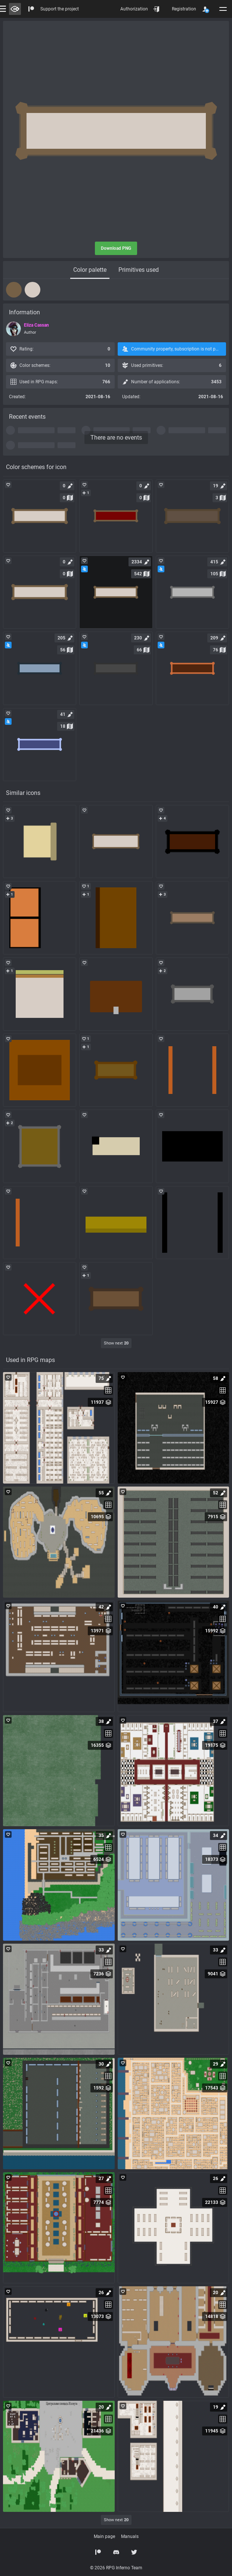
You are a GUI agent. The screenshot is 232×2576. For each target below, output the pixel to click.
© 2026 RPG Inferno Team (116, 2568)
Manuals (130, 2536)
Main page (104, 2536)
